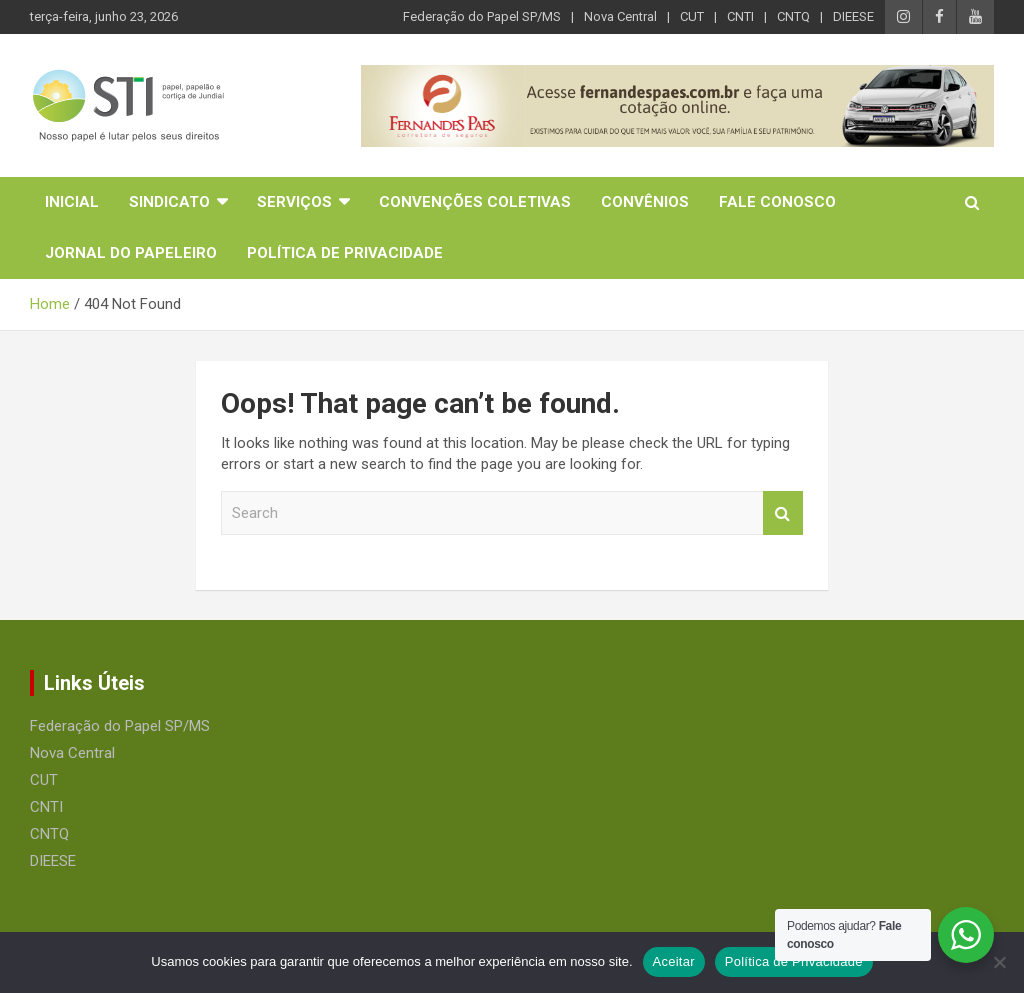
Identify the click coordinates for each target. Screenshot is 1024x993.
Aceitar (674, 961)
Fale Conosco (777, 202)
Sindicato (169, 202)
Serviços (294, 202)
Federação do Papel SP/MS (482, 16)
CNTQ (793, 16)
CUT (692, 16)
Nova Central (620, 16)
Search (783, 513)
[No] (999, 962)
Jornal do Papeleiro (131, 253)
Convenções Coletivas (475, 202)
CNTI (740, 16)
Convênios (645, 202)
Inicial (72, 202)
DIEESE (853, 16)
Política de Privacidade (345, 253)
